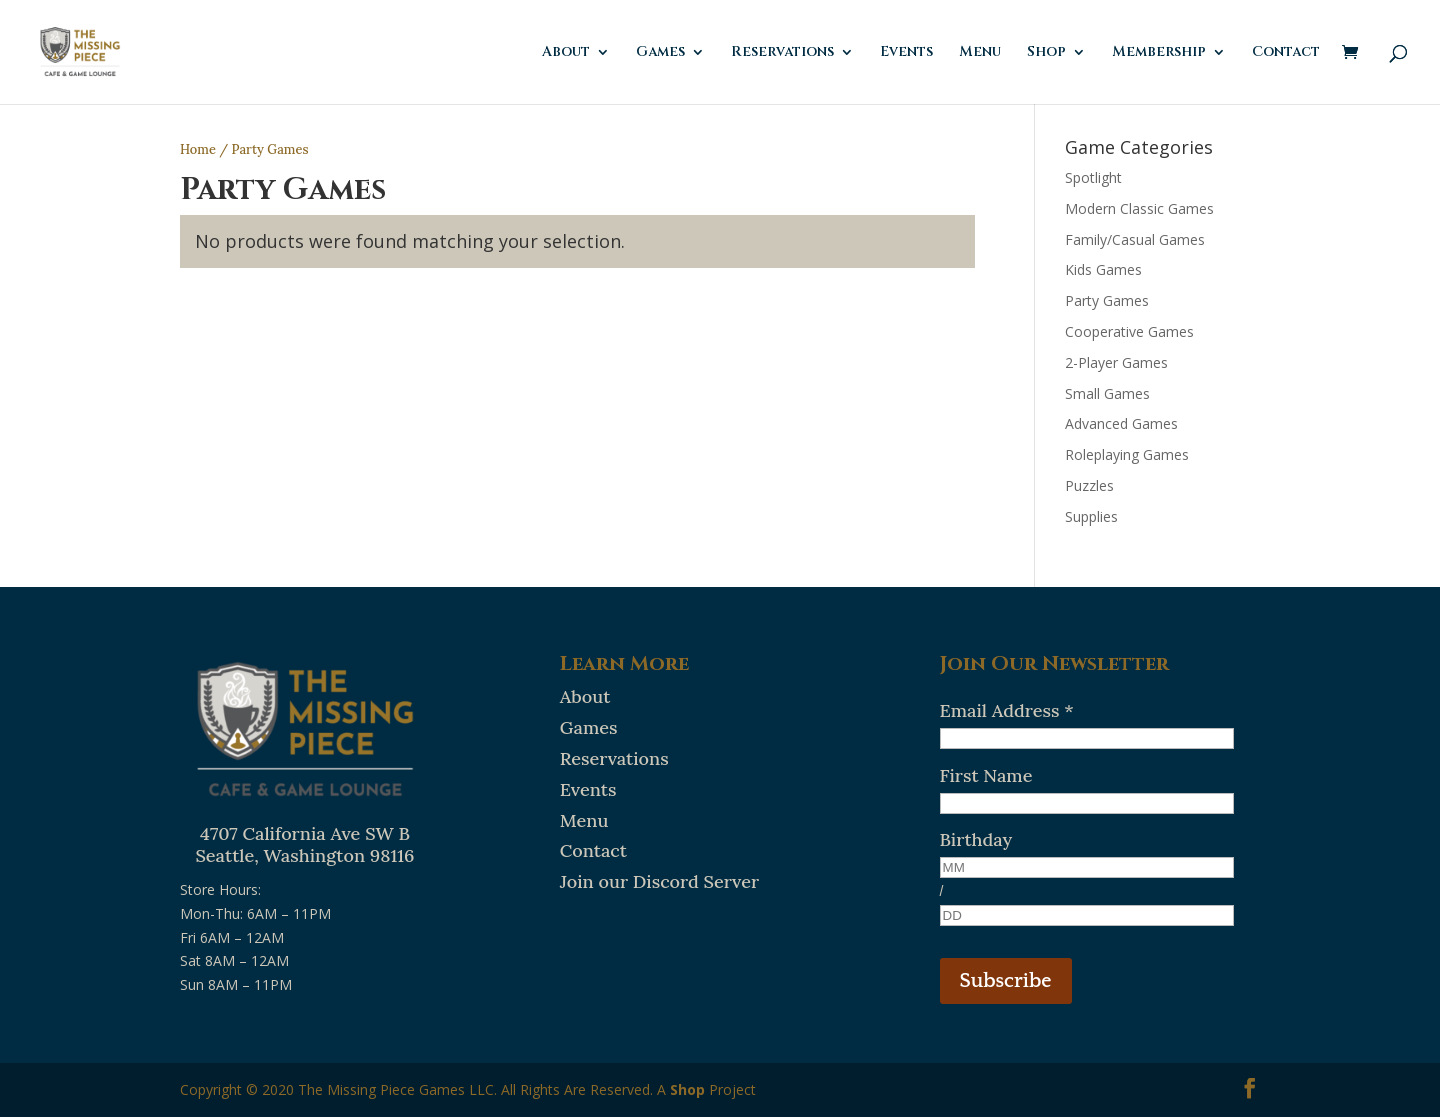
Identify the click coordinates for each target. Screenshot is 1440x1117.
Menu (980, 53)
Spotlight (1093, 177)
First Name (986, 775)
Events (906, 53)
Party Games (1107, 300)
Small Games (1107, 393)
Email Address (1007, 710)
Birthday (976, 839)
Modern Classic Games (1139, 208)
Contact (1286, 53)
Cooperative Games (1129, 331)
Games (660, 53)
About (566, 53)
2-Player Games (1116, 362)
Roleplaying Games (1127, 454)
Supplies (1091, 516)
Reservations (782, 53)
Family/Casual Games (1135, 239)
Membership (1159, 53)
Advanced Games (1121, 423)
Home (198, 149)
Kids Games (1103, 269)
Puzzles (1089, 485)
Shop (1046, 53)
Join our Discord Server (659, 881)
